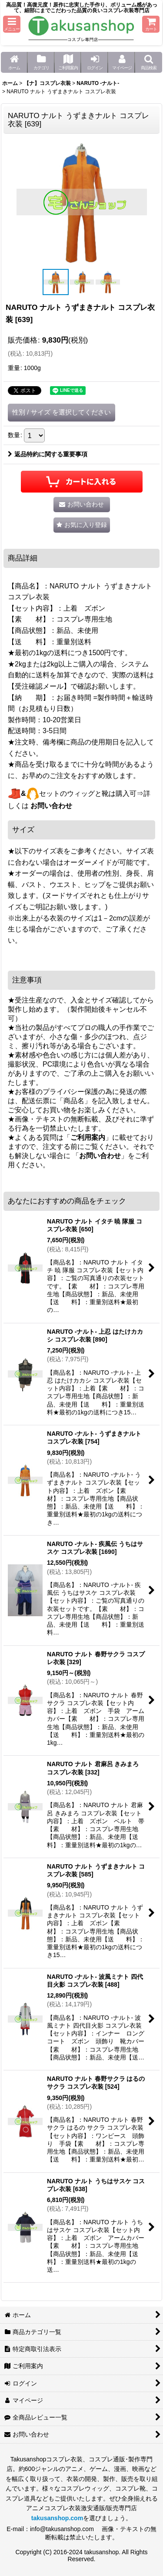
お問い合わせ (51, 805)
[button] (11, 24)
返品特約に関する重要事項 (47, 454)
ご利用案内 (87, 1137)
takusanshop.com (57, 2518)
